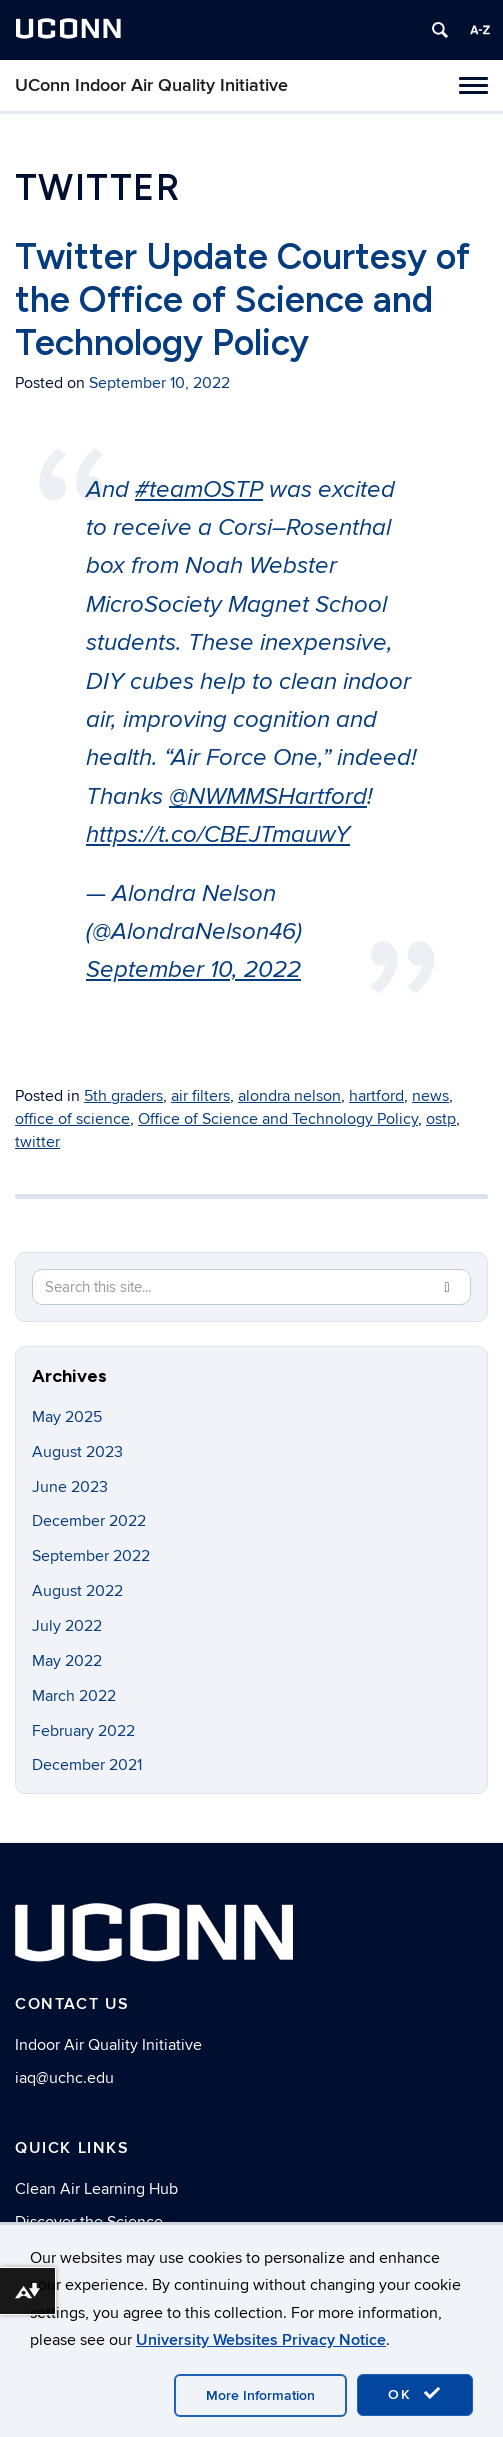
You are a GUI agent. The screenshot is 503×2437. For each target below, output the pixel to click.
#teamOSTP (199, 490)
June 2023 (70, 1487)
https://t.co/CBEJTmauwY (218, 835)
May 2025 (67, 1417)
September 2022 (91, 1556)
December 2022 (89, 1521)
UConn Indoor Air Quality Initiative (151, 85)
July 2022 (67, 1626)
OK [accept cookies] (415, 2394)
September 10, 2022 (193, 970)
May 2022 (67, 1661)
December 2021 (87, 1765)
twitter (37, 1142)
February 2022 (83, 1731)
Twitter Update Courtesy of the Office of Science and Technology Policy (242, 299)
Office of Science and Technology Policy (278, 1119)
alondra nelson (289, 1096)
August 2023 (77, 1452)
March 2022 (74, 1696)
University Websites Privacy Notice (261, 2340)
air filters (200, 1096)
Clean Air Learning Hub (96, 2189)
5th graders (123, 1096)
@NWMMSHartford (268, 797)
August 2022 (77, 1591)
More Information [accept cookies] (260, 2395)
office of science (72, 1119)
